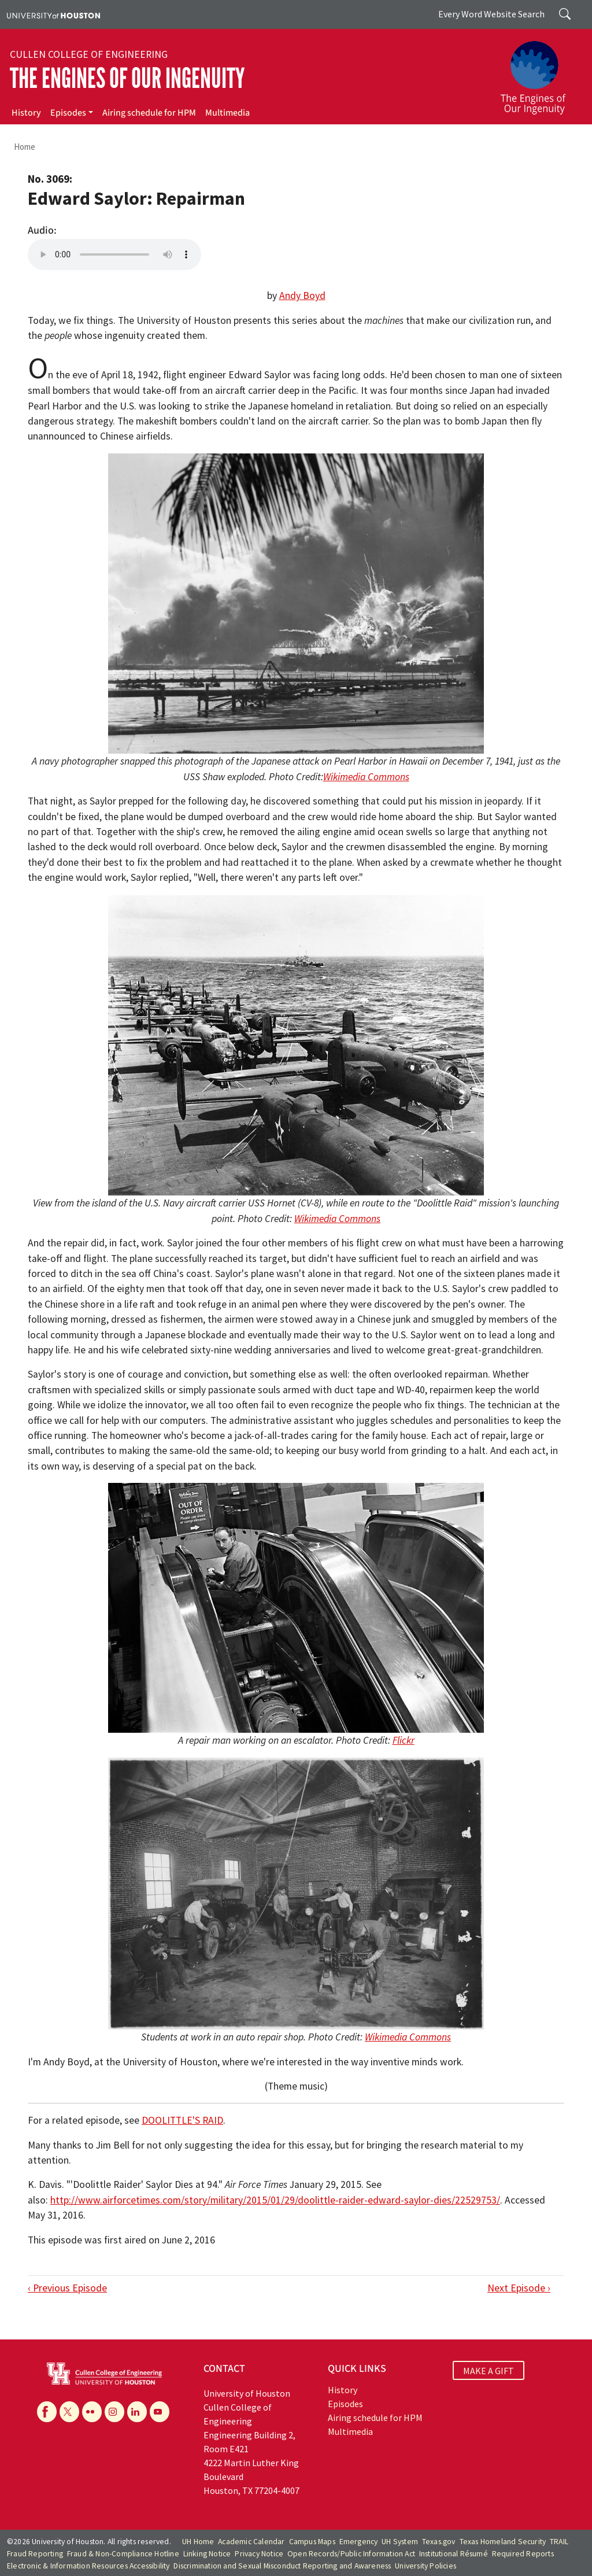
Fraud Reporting (35, 2554)
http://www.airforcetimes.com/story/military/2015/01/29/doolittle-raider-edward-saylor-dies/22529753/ (275, 2200)
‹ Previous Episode (67, 2288)
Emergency (358, 2542)
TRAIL (559, 2542)
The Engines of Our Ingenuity (127, 78)
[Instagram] (114, 2411)
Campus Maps (312, 2542)
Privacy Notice (259, 2554)
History (26, 112)
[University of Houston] (53, 14)
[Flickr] (92, 2411)
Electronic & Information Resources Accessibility (88, 2566)
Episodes (68, 112)
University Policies (425, 2566)
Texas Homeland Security (503, 2542)
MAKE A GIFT (488, 2370)
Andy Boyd (302, 295)
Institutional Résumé (453, 2554)
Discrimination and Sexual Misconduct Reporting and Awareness (282, 2566)
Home (24, 146)
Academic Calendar (251, 2542)
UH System (400, 2542)
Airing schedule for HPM (149, 112)
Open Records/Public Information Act (351, 2554)
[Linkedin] (137, 2411)
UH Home (198, 2542)
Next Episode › (518, 2288)
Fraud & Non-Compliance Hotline (123, 2554)
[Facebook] (47, 2411)
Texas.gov (439, 2542)
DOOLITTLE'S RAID (182, 2120)
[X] (69, 2411)
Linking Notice (207, 2554)
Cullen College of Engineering (89, 54)
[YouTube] (159, 2411)
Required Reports (523, 2554)
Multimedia (227, 112)
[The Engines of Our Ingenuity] (540, 72)
